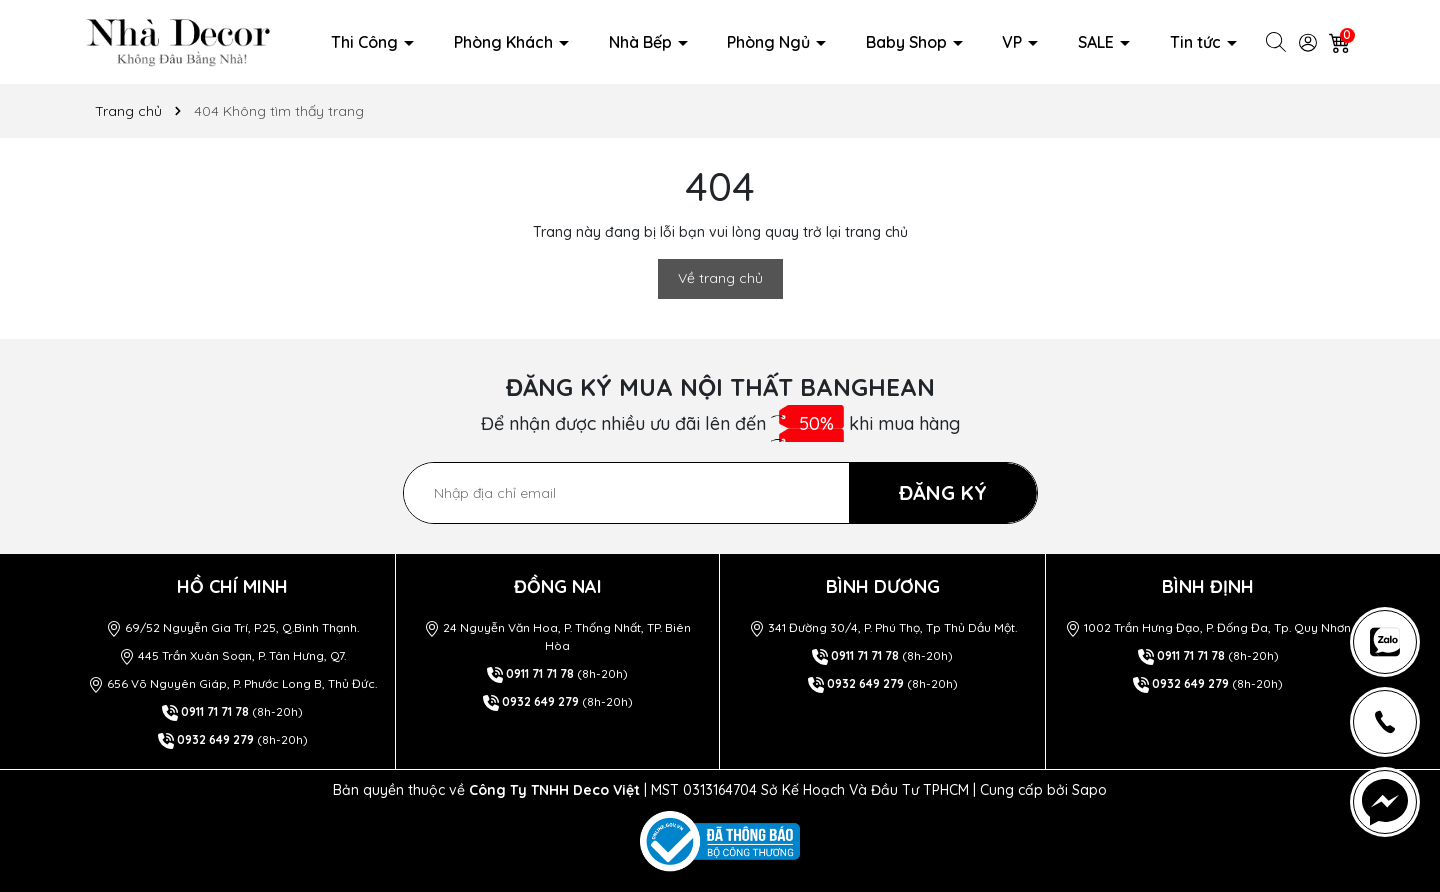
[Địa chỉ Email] (720, 493)
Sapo (1089, 790)
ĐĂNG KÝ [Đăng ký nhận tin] (943, 492)
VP (1014, 42)
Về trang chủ (720, 278)
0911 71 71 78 (215, 711)
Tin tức (1197, 42)
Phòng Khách (505, 42)
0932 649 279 (215, 739)
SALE (1098, 42)
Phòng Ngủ (770, 42)
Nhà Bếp (642, 42)
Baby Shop (908, 42)
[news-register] (1385, 642)
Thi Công (366, 42)
